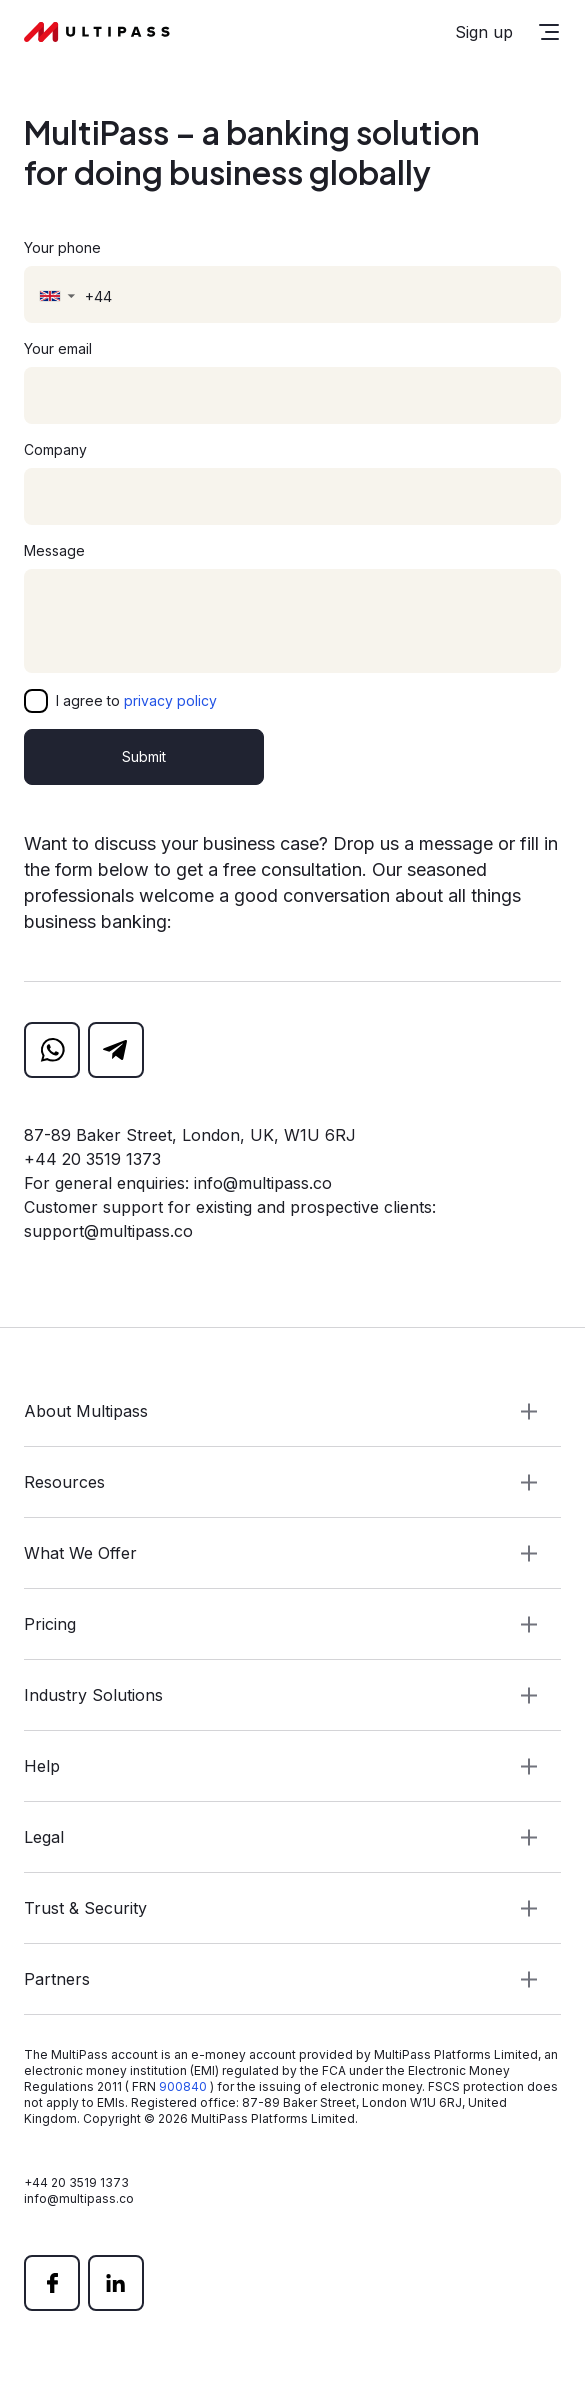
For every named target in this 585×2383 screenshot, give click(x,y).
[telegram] (116, 1050)
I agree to (136, 700)
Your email (58, 348)
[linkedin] (116, 2283)
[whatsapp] (52, 1050)
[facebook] (52, 2283)
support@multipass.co (108, 1231)
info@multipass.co (263, 1183)
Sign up (484, 32)
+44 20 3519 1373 (92, 1159)
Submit (144, 756)
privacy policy (170, 700)
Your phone (62, 247)
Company (55, 449)
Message (54, 550)
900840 (183, 2086)
